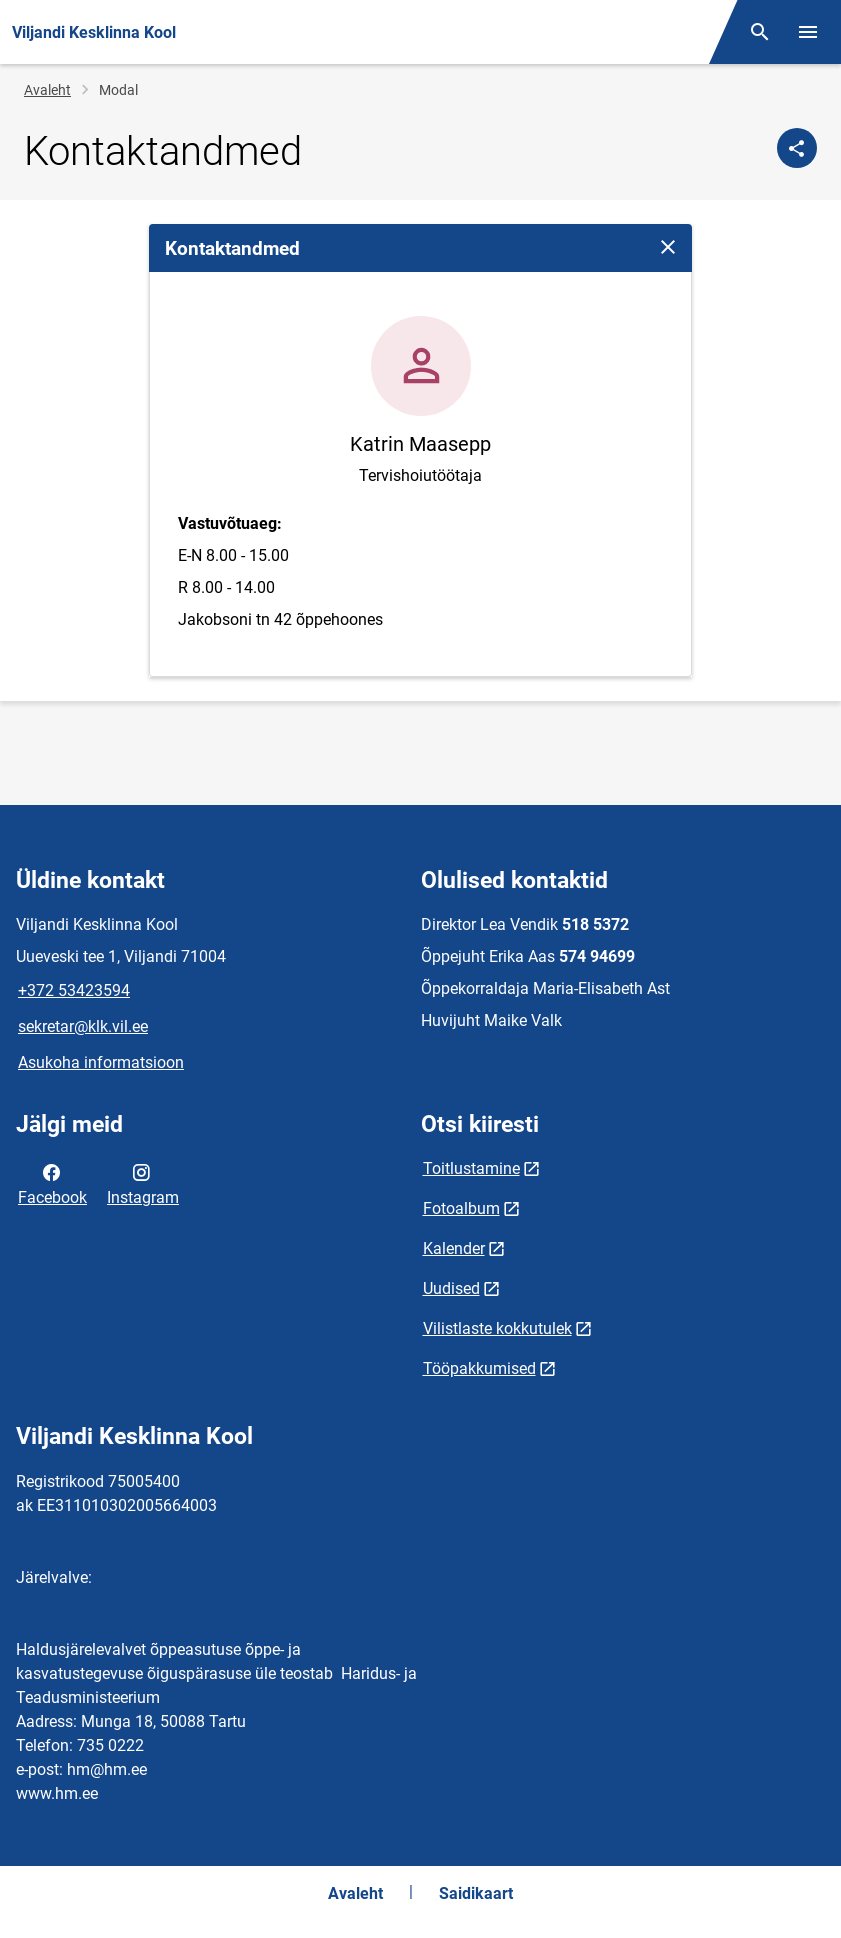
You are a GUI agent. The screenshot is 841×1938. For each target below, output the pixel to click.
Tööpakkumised (479, 1368)
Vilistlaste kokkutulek (497, 1328)
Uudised (451, 1288)
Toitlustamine (471, 1168)
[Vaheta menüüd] (808, 32)
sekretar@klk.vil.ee (83, 1026)
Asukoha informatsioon (101, 1062)
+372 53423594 (74, 990)
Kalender (454, 1248)
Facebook (52, 1183)
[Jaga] (797, 148)
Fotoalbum (461, 1208)
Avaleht (47, 90)
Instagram (143, 1183)
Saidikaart (476, 1893)
